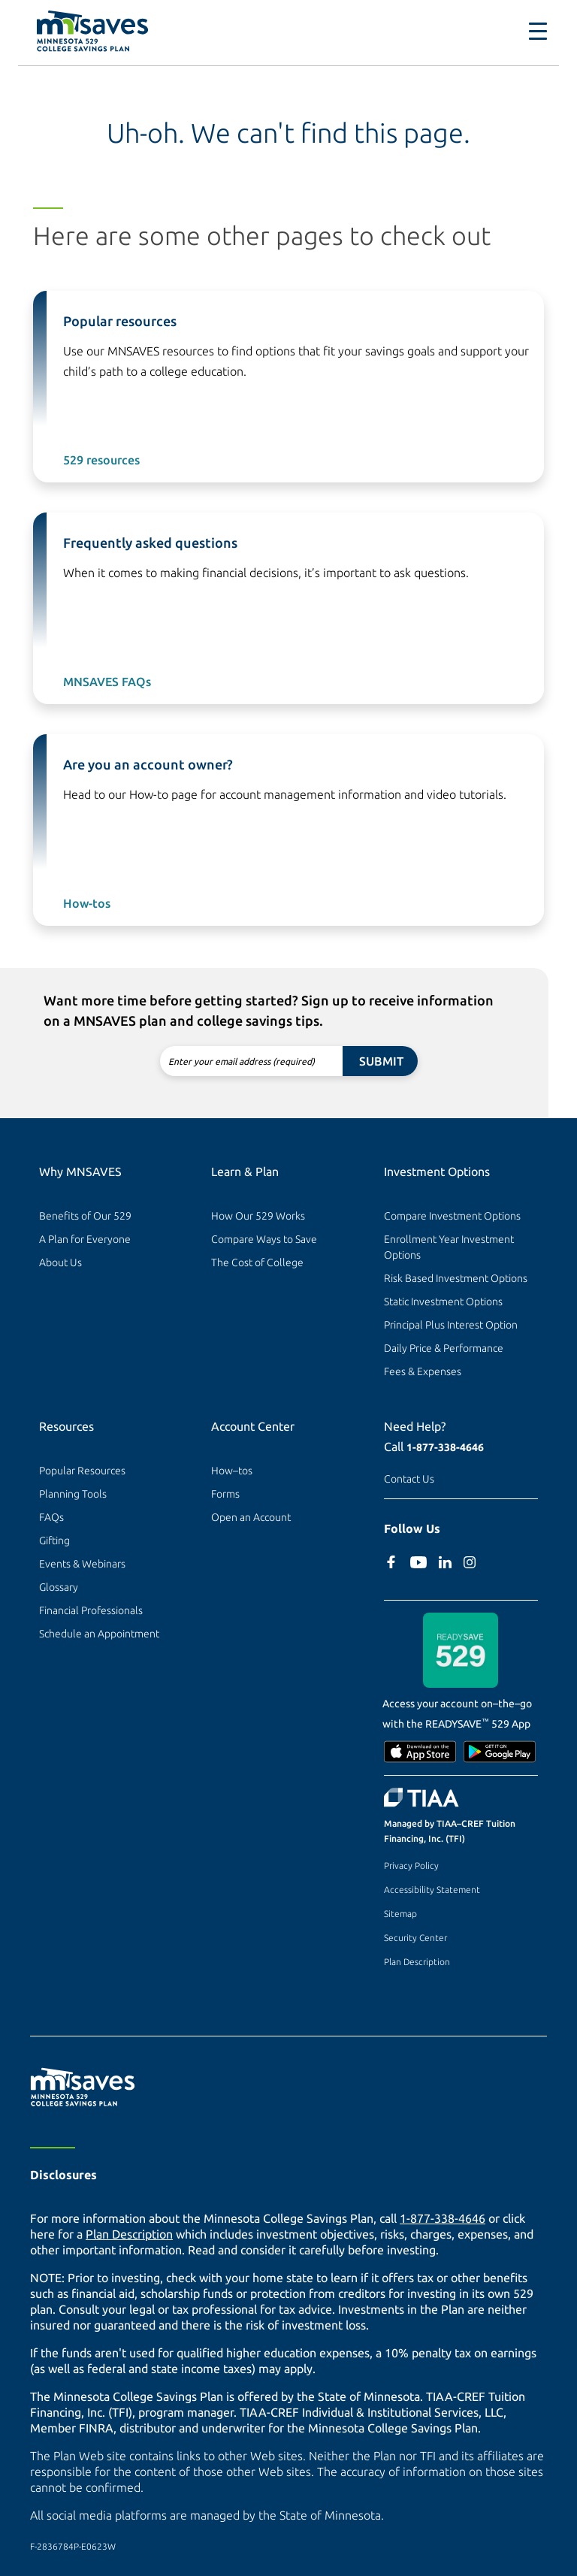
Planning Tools (73, 1494)
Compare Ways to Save (264, 1239)
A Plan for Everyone (85, 1239)
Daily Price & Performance (443, 1348)
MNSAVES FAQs (107, 681)
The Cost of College (257, 1262)
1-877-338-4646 (445, 1447)
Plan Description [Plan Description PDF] (129, 2234)
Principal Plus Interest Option (451, 1325)
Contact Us (409, 1479)
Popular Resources (82, 1471)
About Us (60, 1262)
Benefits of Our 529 (85, 1216)
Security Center (415, 1938)
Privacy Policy (411, 1865)
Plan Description (417, 1962)
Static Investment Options (443, 1302)
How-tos (86, 903)
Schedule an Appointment (99, 1634)
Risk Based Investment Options (455, 1278)
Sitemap (400, 1913)
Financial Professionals (91, 1610)
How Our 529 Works (258, 1216)
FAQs (51, 1517)
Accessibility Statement (432, 1889)
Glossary (58, 1587)
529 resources (101, 460)
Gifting (54, 1540)
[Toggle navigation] (538, 31)
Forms (225, 1494)
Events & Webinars (82, 1564)
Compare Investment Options (452, 1216)
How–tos (231, 1471)
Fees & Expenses (422, 1371)
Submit (381, 1061)
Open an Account (251, 1517)
